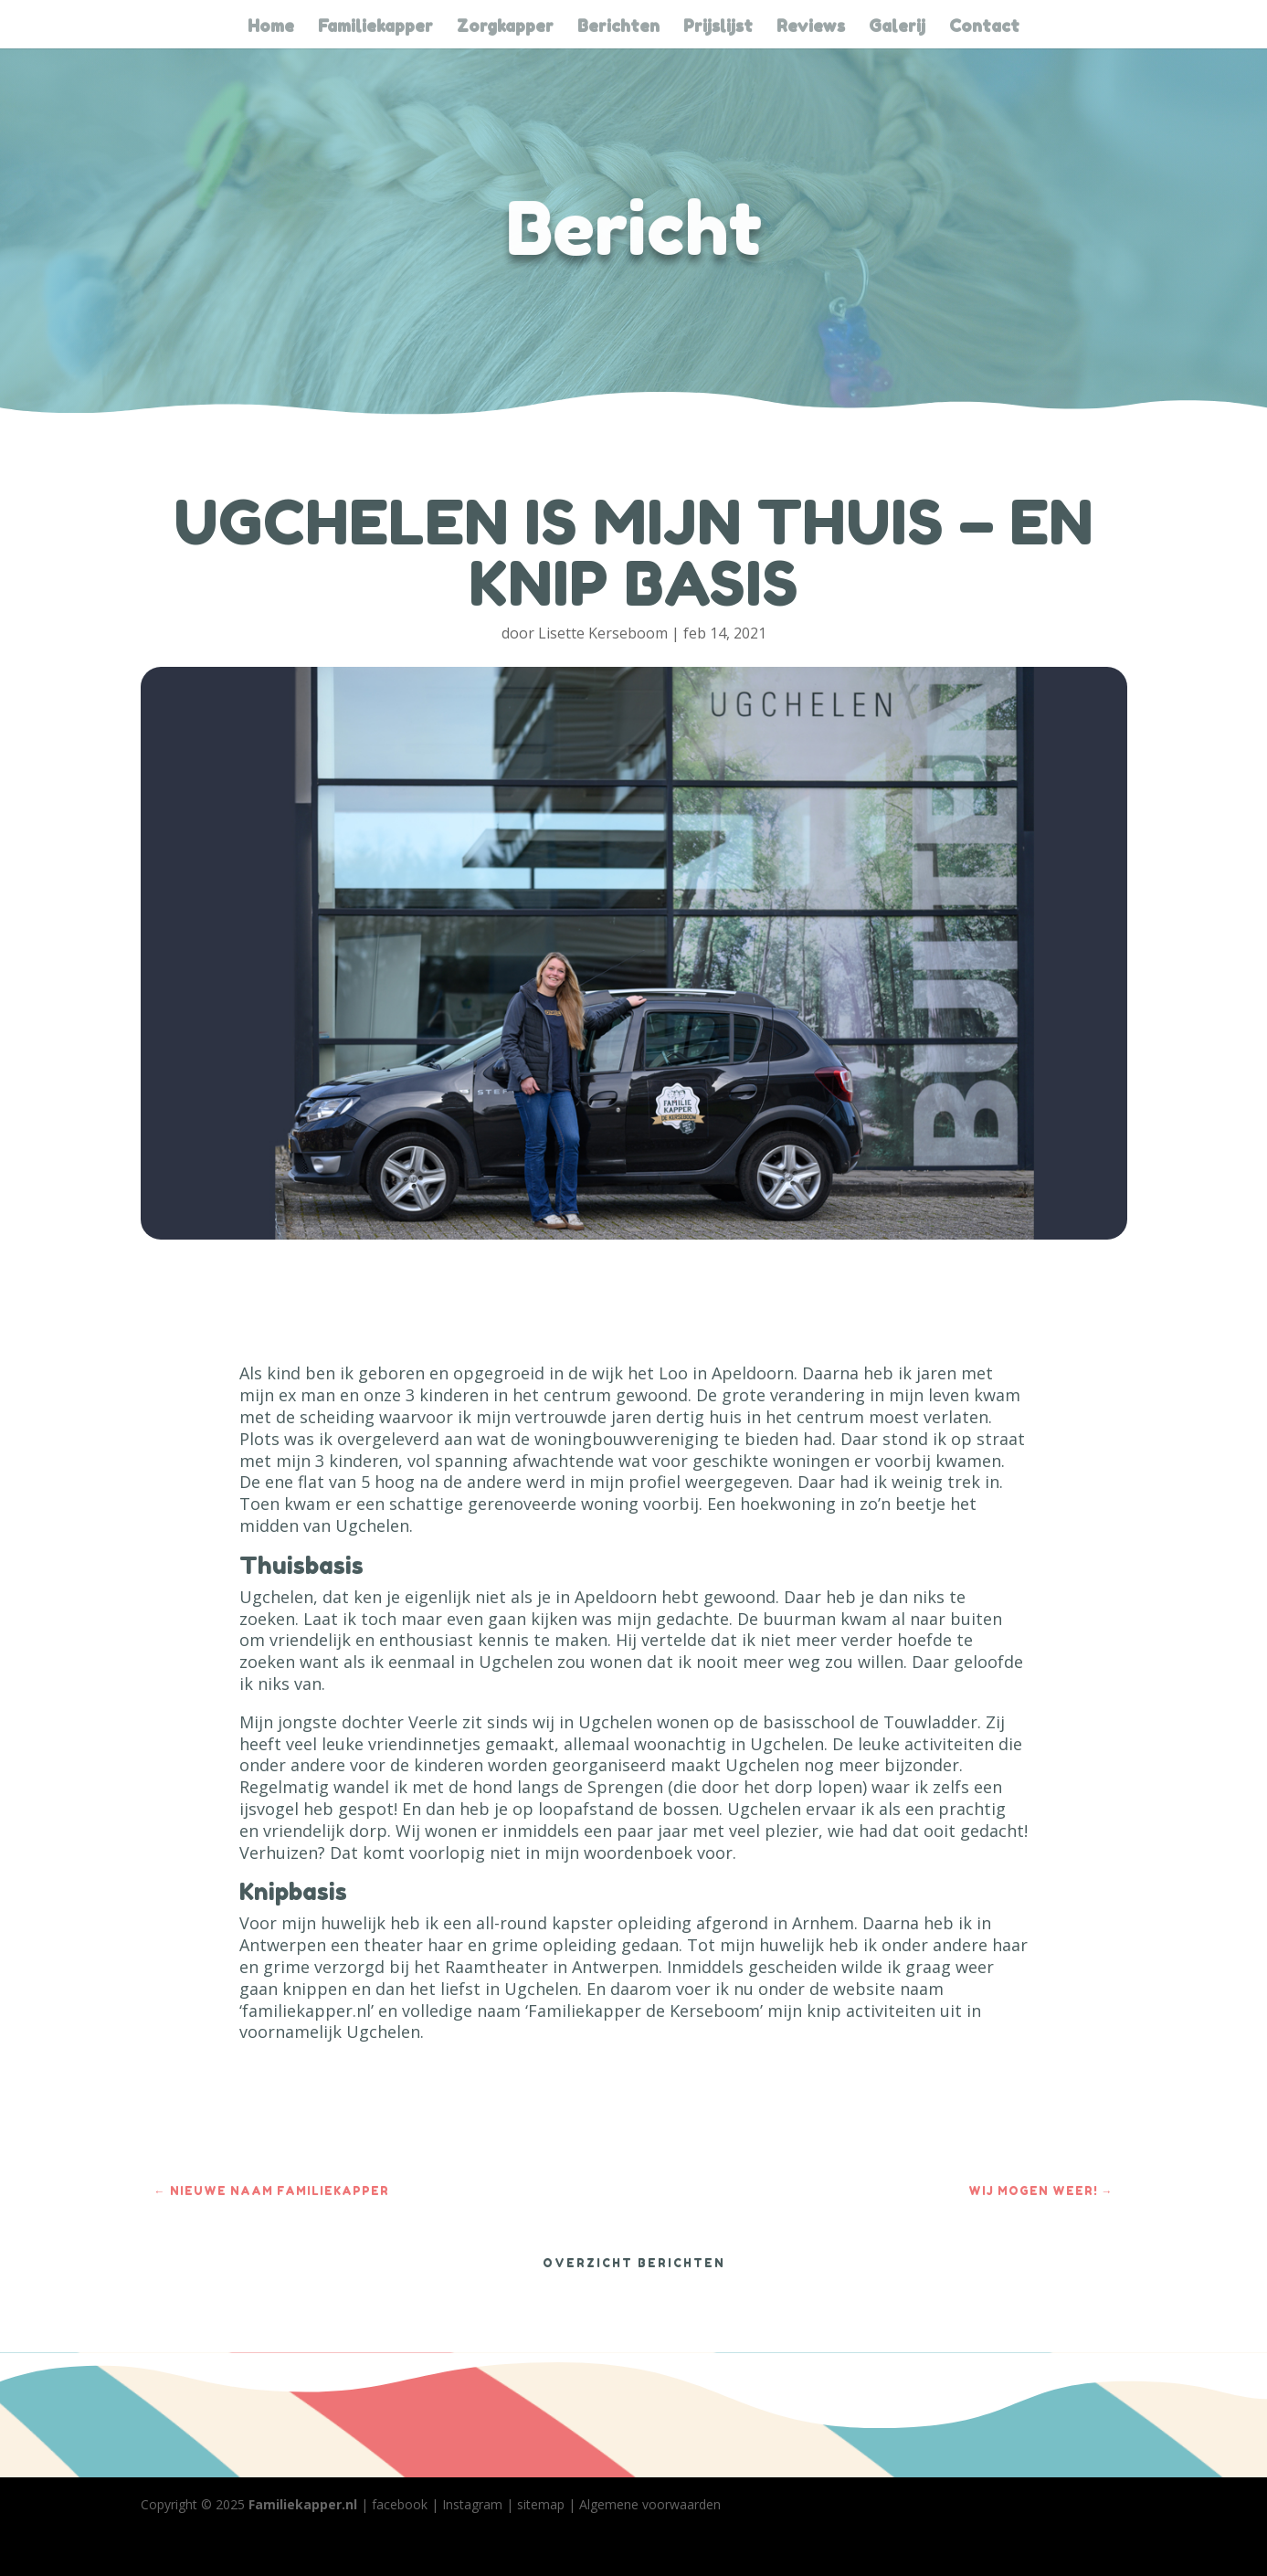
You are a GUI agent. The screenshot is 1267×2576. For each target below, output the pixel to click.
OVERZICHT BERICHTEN (634, 2263)
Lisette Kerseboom (603, 633)
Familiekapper (375, 27)
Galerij (897, 27)
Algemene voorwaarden (650, 2504)
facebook (400, 2504)
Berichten (618, 27)
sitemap (541, 2504)
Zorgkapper (505, 27)
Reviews (810, 27)
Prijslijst (718, 27)
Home (271, 27)
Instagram (472, 2504)
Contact (984, 27)
